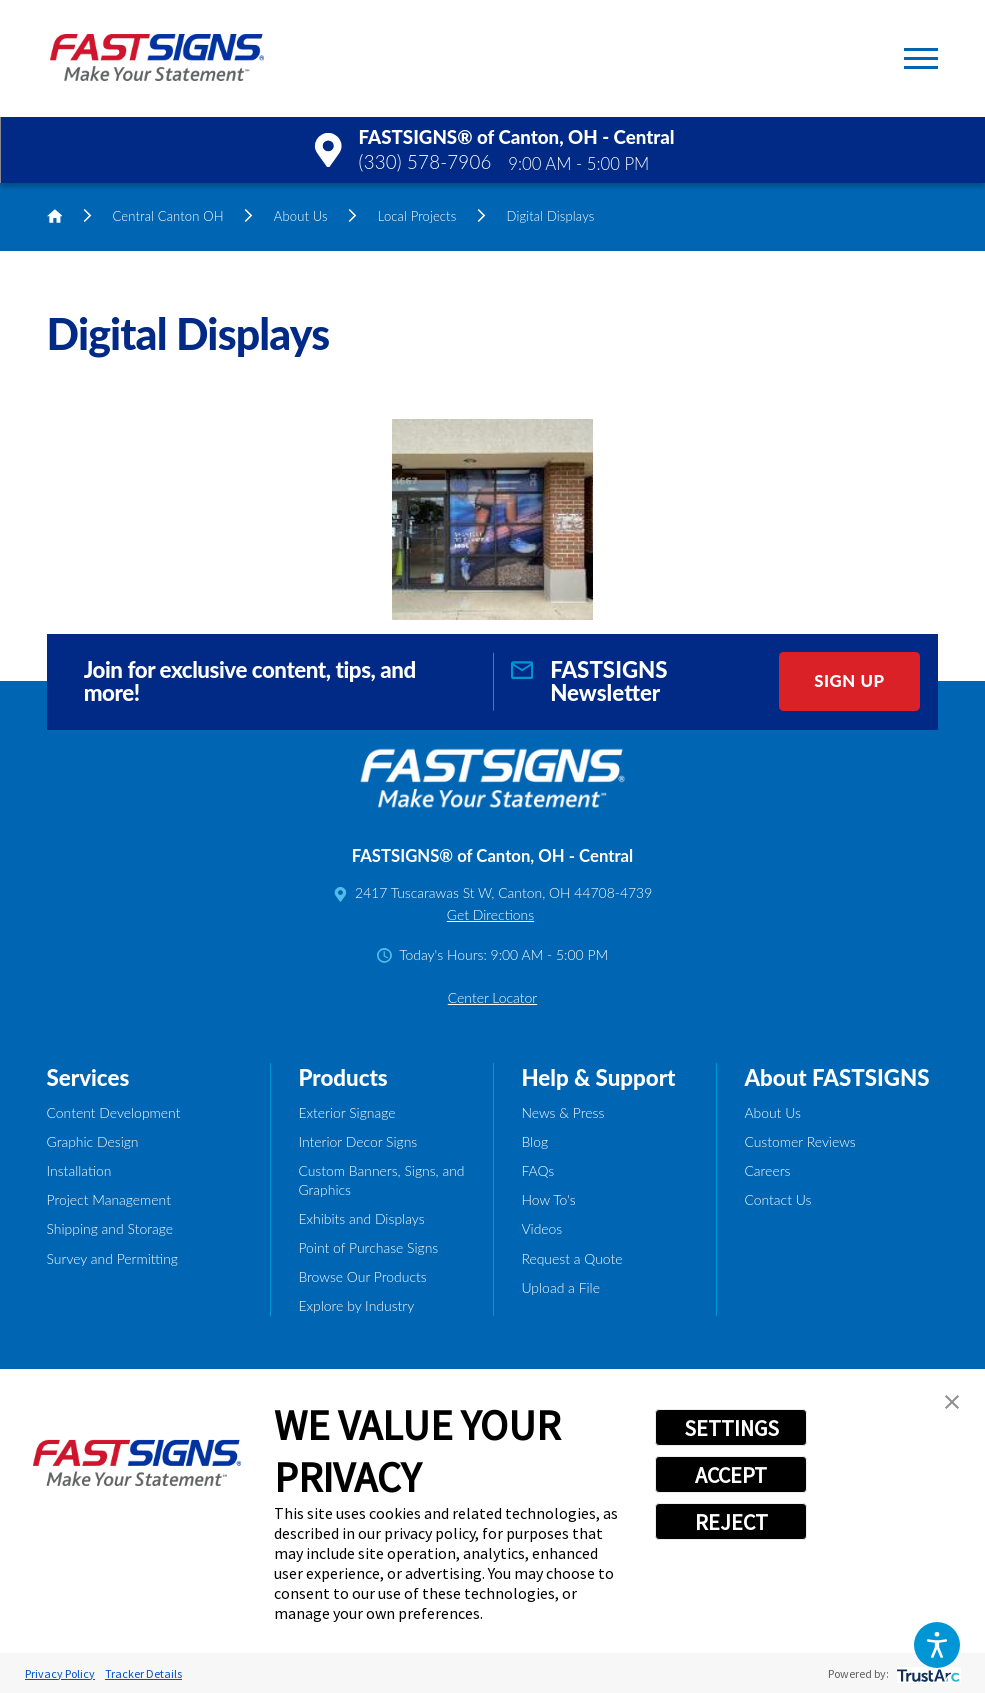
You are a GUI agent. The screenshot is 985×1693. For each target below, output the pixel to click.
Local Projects (417, 216)
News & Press (562, 1112)
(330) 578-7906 (425, 162)
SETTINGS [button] (731, 1428)
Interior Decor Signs (357, 1141)
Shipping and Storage (110, 1228)
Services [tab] (88, 1077)
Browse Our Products (362, 1276)
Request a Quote (571, 1258)
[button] (937, 1645)
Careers (767, 1170)
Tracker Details (143, 1673)
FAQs (537, 1170)
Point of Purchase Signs (368, 1247)
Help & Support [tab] (598, 1077)
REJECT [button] (731, 1522)
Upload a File (560, 1287)
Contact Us (777, 1199)
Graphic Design (93, 1141)
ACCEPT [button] (731, 1475)
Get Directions (490, 914)
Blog (534, 1141)
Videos (541, 1228)
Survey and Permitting (112, 1258)
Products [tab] (342, 1077)
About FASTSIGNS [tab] (836, 1077)
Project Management (109, 1199)
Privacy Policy (60, 1673)
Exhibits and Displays (361, 1218)
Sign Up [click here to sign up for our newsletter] (849, 680)
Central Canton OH (168, 216)
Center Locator (492, 997)
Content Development (114, 1112)
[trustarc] (926, 1673)
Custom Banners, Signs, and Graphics (381, 1180)
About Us (301, 216)
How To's (548, 1199)
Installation (79, 1170)
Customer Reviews (799, 1141)
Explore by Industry (356, 1305)
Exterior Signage (346, 1112)
